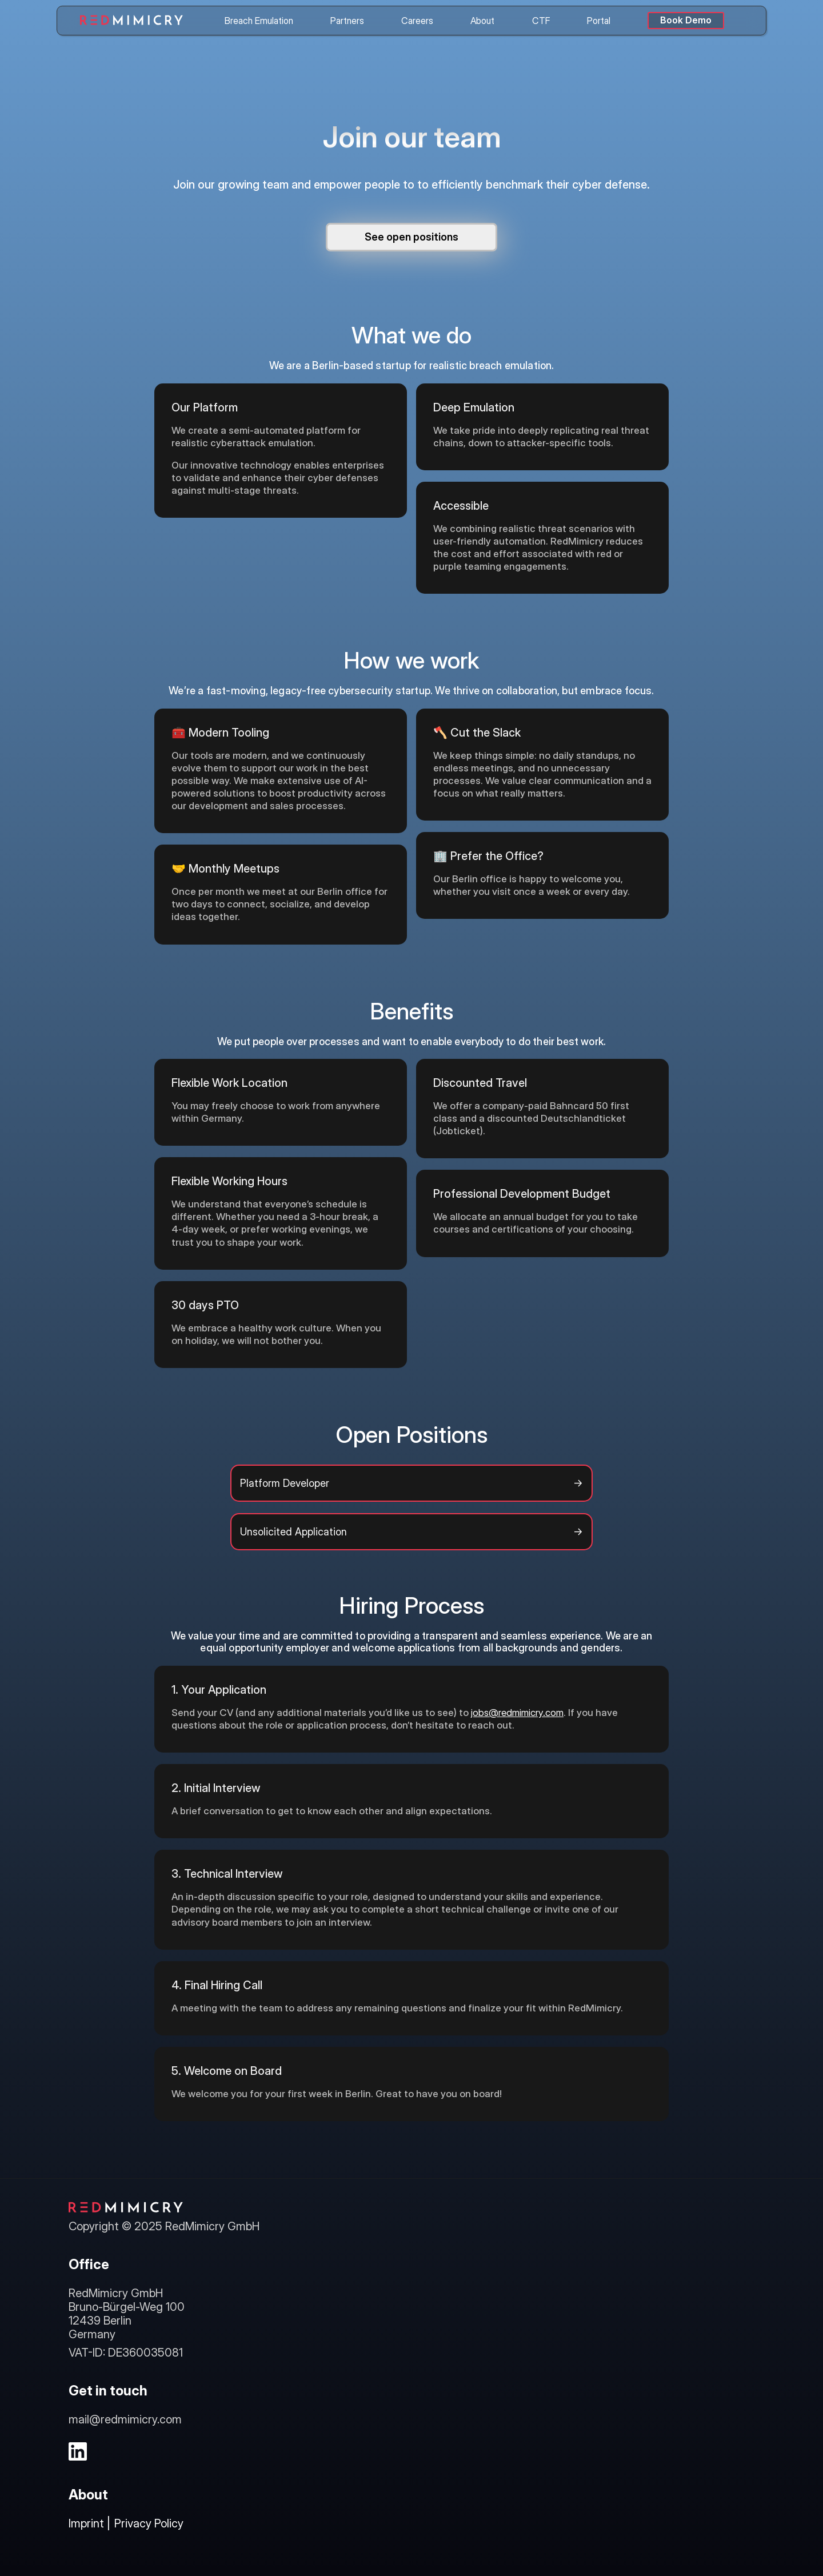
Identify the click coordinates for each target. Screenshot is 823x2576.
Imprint (86, 2523)
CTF (541, 20)
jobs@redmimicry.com (517, 1712)
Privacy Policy (148, 2523)
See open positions (411, 237)
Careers (417, 20)
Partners (347, 20)
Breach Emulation (259, 20)
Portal (598, 20)
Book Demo (686, 20)
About (482, 20)
